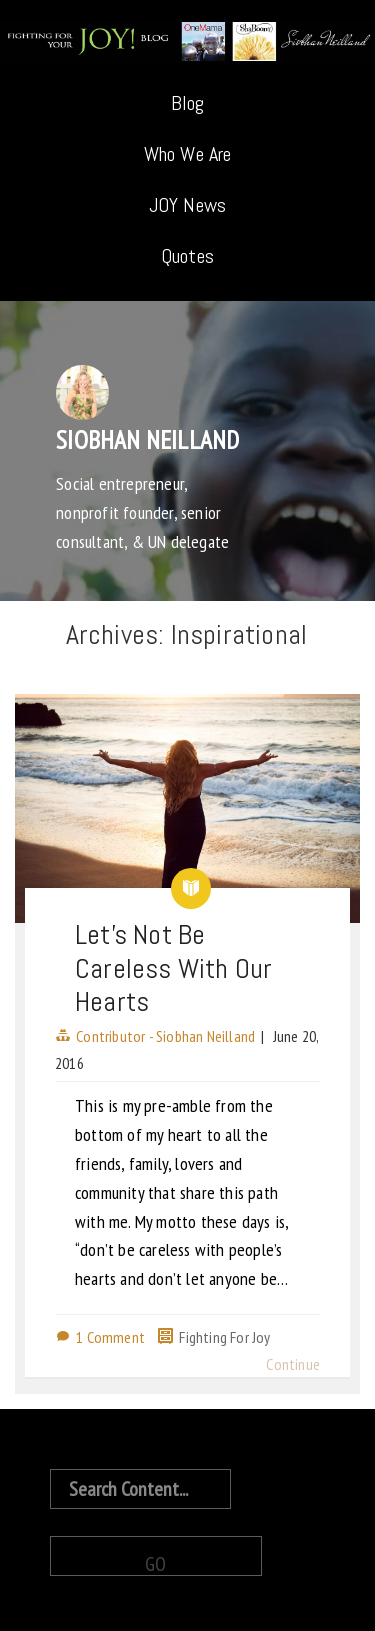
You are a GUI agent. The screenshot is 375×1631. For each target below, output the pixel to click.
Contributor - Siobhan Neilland (165, 1036)
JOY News (188, 205)
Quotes (187, 256)
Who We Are (188, 154)
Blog (188, 103)
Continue (293, 1364)
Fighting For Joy (224, 1337)
